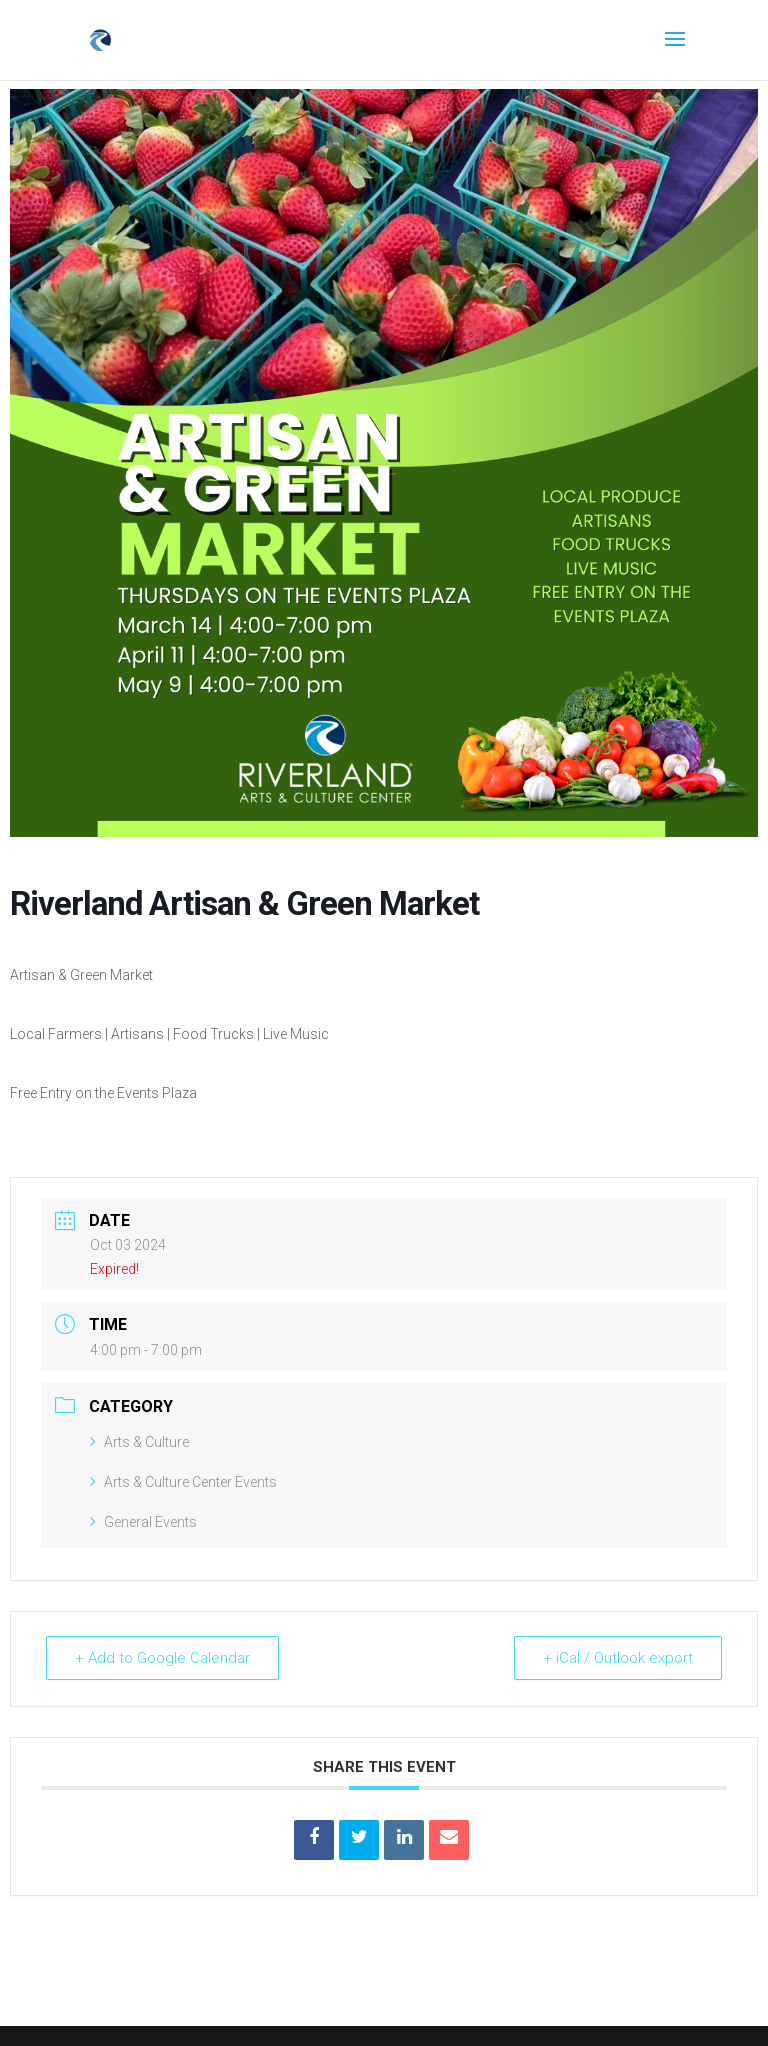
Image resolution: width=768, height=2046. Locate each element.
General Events (143, 1522)
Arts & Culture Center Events (183, 1482)
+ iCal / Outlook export (618, 1658)
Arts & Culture (139, 1442)
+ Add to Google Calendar (162, 1658)
